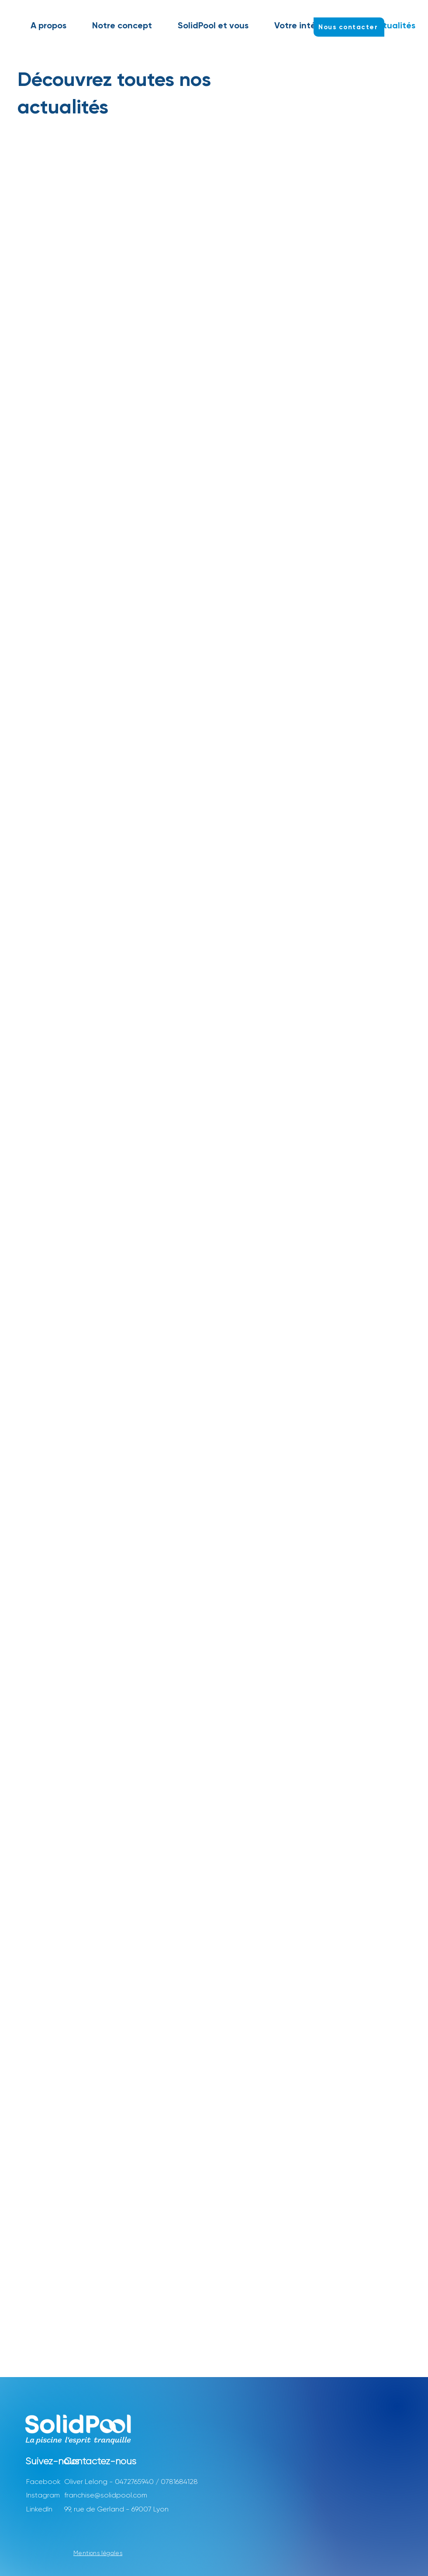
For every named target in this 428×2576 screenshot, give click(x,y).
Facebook (43, 2481)
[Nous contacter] (349, 27)
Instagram (43, 2495)
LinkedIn (39, 2509)
